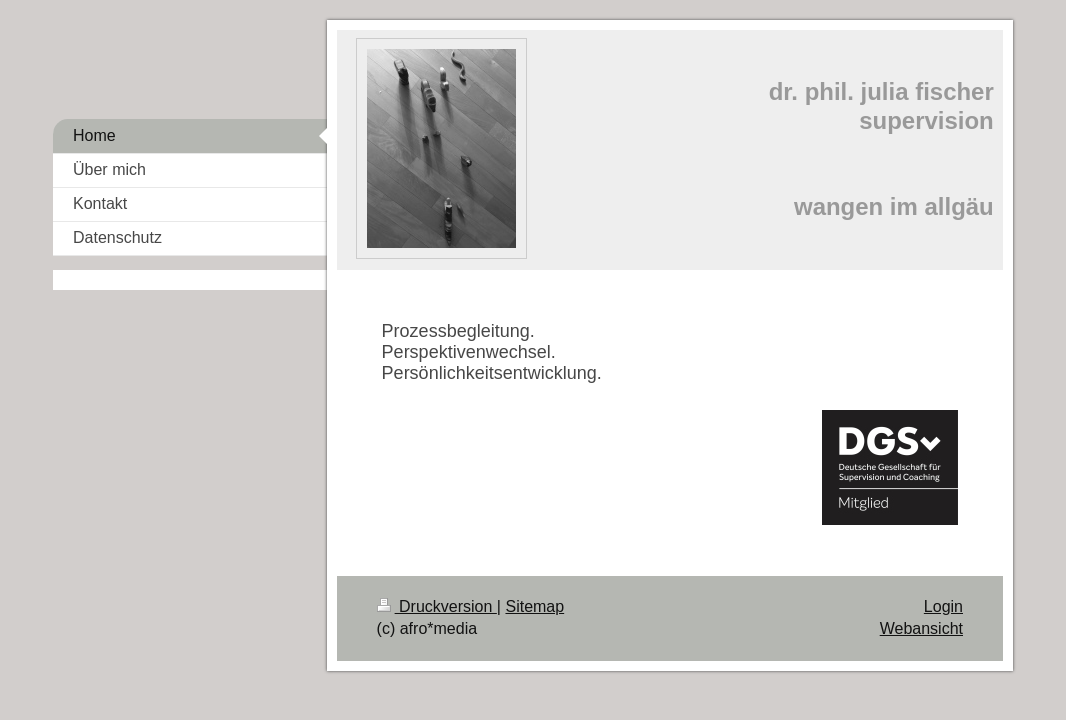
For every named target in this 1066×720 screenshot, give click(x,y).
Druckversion (437, 606)
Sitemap (534, 606)
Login (943, 606)
